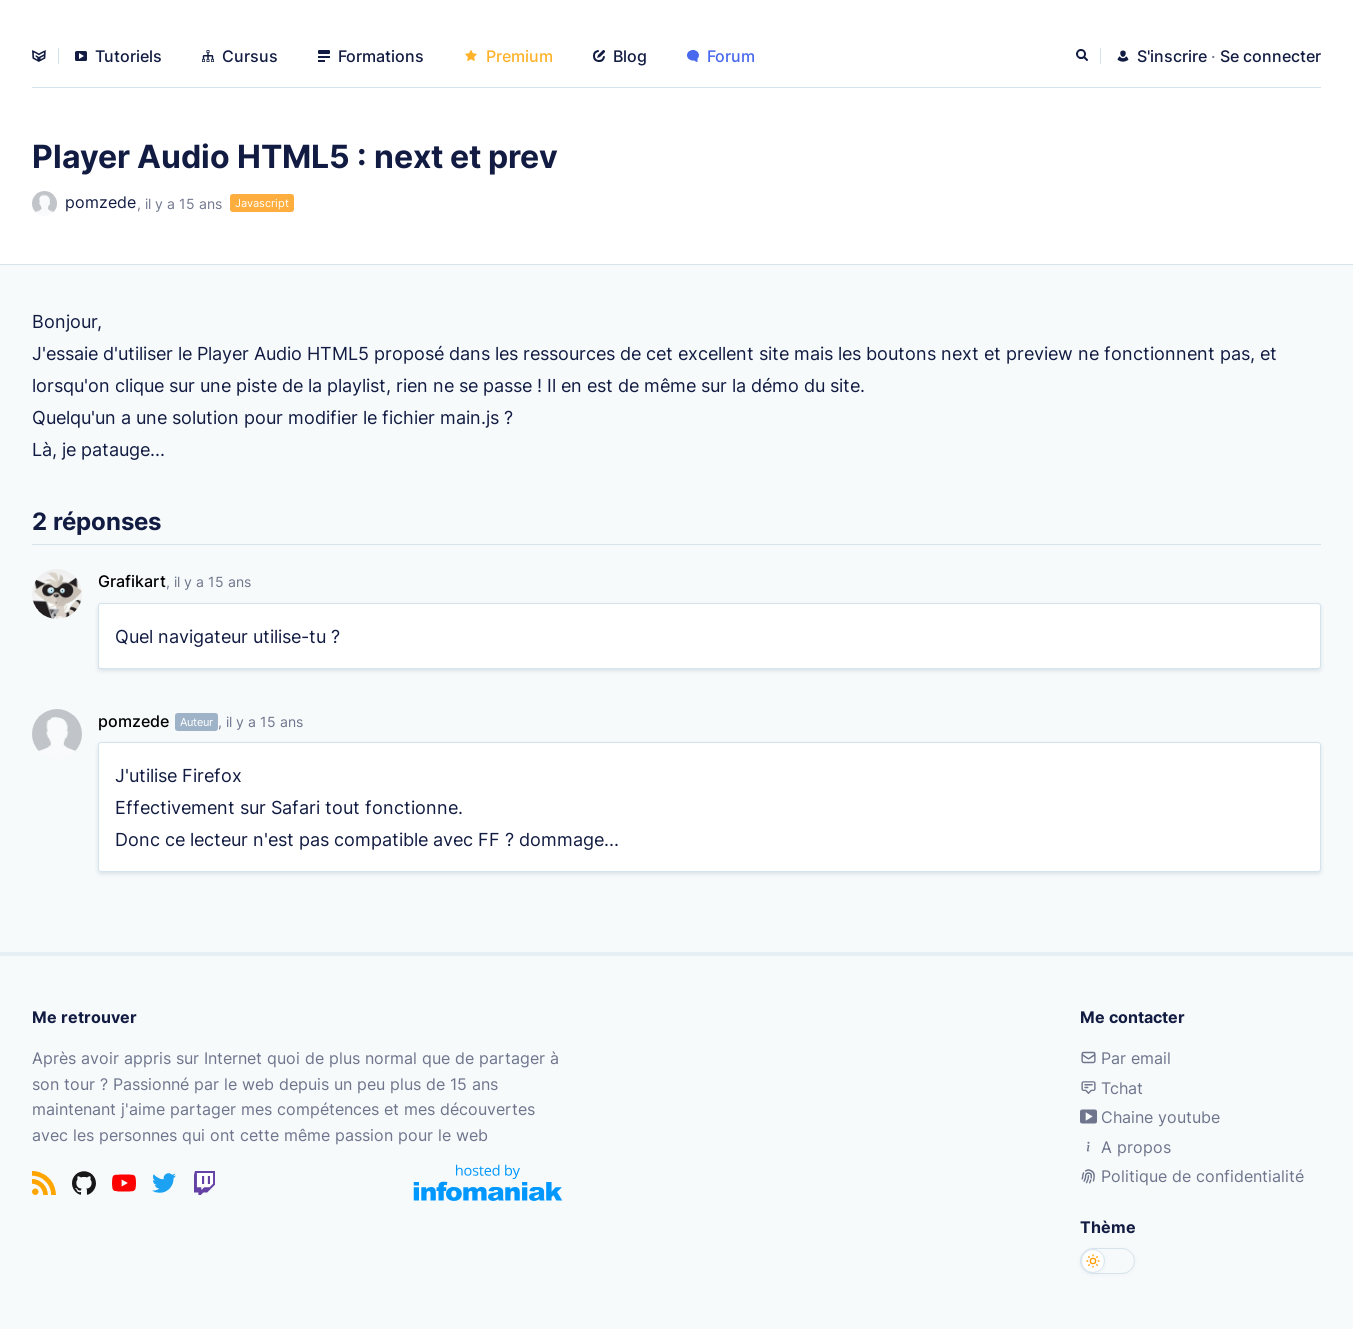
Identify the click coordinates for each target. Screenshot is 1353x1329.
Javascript (262, 203)
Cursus (240, 56)
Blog (620, 56)
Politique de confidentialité (1192, 1176)
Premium (508, 56)
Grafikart (132, 581)
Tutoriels (118, 56)
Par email (1125, 1058)
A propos (1125, 1147)
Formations (371, 56)
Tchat (1111, 1088)
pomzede (84, 203)
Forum (721, 56)
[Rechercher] (1084, 56)
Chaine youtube (1150, 1117)
